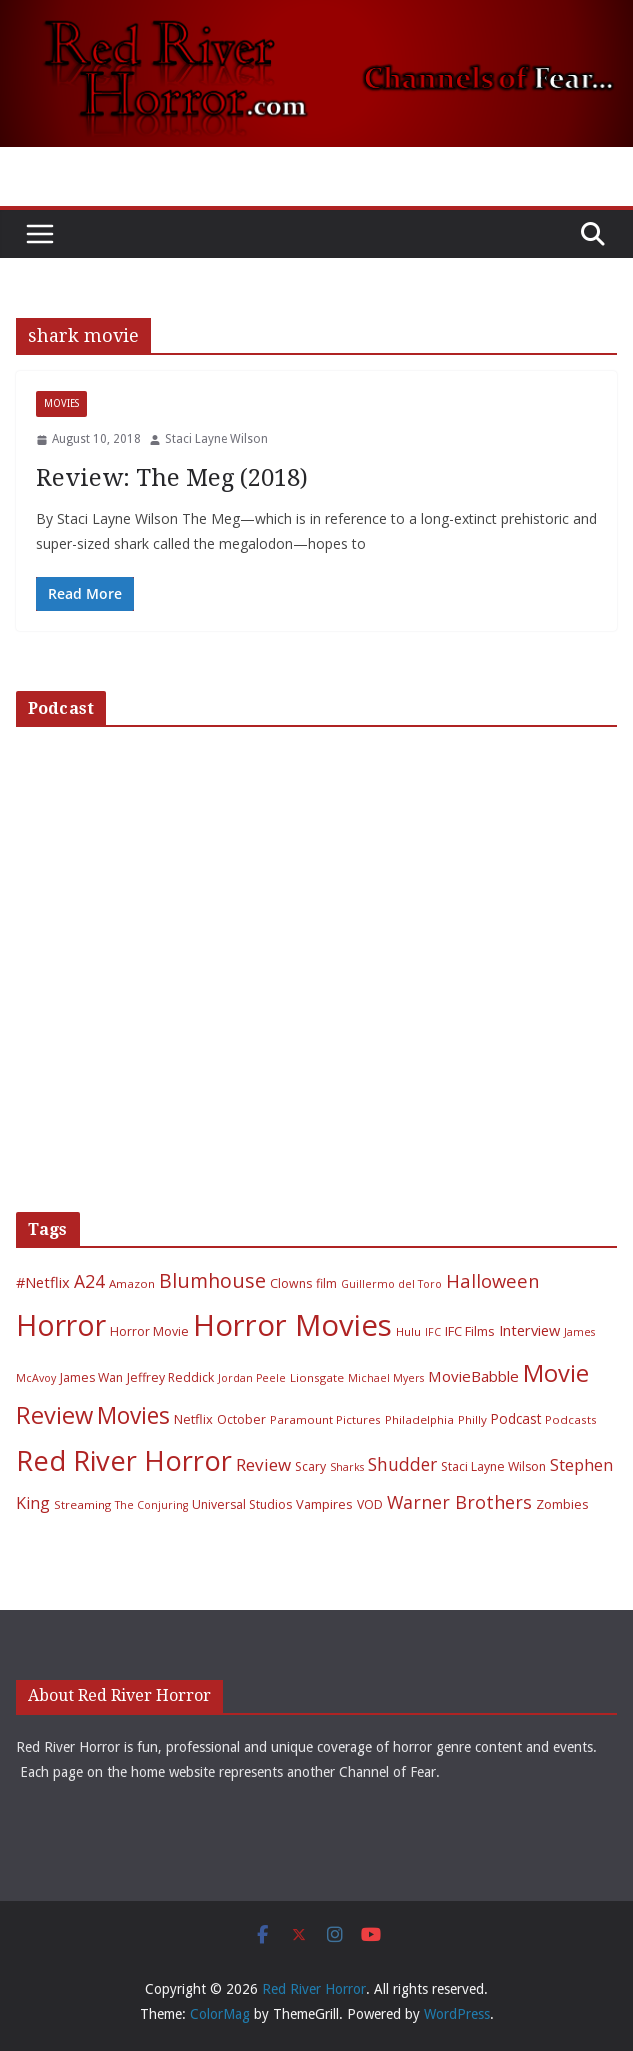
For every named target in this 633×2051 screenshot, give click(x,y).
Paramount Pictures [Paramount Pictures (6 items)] (325, 1419)
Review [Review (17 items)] (263, 1464)
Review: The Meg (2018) (172, 478)
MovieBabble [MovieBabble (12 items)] (473, 1376)
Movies (61, 403)
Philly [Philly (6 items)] (472, 1419)
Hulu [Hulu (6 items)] (408, 1331)
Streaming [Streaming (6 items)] (82, 1504)
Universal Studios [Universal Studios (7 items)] (242, 1504)
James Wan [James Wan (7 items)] (91, 1377)
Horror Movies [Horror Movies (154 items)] (292, 1325)
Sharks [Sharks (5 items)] (347, 1467)
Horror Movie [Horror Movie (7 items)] (149, 1331)
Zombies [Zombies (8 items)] (562, 1504)
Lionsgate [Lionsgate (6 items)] (317, 1377)
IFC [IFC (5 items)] (433, 1332)
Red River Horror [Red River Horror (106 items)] (124, 1460)
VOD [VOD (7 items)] (370, 1504)
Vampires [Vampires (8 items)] (324, 1504)
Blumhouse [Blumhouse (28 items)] (212, 1280)
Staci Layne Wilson (216, 439)
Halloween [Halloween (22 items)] (492, 1280)
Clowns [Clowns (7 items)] (291, 1283)
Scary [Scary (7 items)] (310, 1466)
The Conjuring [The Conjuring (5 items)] (151, 1505)
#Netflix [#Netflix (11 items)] (43, 1282)
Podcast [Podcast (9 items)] (516, 1418)
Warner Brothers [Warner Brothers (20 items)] (459, 1502)
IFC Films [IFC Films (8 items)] (470, 1331)
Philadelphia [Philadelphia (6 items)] (419, 1419)
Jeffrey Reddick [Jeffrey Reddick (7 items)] (170, 1377)
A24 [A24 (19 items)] (89, 1281)
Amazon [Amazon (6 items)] (132, 1283)
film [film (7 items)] (326, 1283)
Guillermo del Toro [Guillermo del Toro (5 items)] (391, 1284)
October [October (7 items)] (241, 1419)
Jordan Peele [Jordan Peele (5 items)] (252, 1378)
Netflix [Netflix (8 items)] (193, 1419)
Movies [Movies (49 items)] (133, 1415)
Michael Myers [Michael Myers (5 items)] (386, 1378)
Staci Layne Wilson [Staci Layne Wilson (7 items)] (493, 1466)
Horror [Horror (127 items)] (61, 1325)
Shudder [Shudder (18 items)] (402, 1464)
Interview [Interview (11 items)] (529, 1330)
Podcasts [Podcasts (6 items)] (571, 1419)
